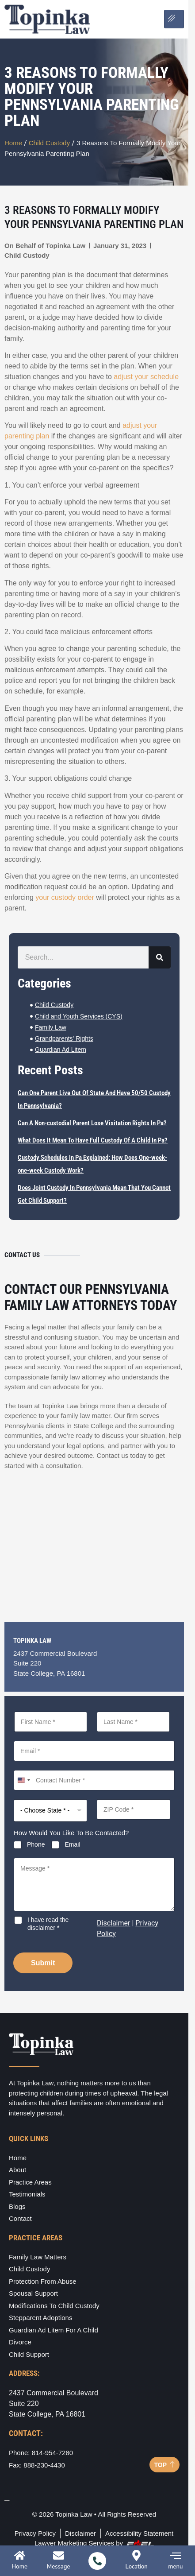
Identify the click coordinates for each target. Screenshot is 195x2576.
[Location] (136, 2555)
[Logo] (47, 19)
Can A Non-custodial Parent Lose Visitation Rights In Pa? (92, 1123)
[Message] (94, 1884)
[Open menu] (174, 19)
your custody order (64, 897)
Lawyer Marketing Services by (94, 2543)
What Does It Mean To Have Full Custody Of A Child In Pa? (93, 1140)
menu (175, 2567)
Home (13, 143)
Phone (36, 1844)
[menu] (175, 2555)
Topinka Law (65, 245)
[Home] (19, 2555)
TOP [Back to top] (164, 2464)
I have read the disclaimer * (48, 1923)
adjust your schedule (146, 376)
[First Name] (50, 1722)
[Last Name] (133, 1722)
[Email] (94, 1751)
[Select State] (50, 1810)
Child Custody (50, 143)
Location (137, 2567)
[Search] (160, 957)
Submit (43, 1963)
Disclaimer (113, 1923)
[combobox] (23, 1780)
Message (58, 2567)
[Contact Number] (94, 1780)
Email (72, 1844)
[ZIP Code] (133, 1809)
